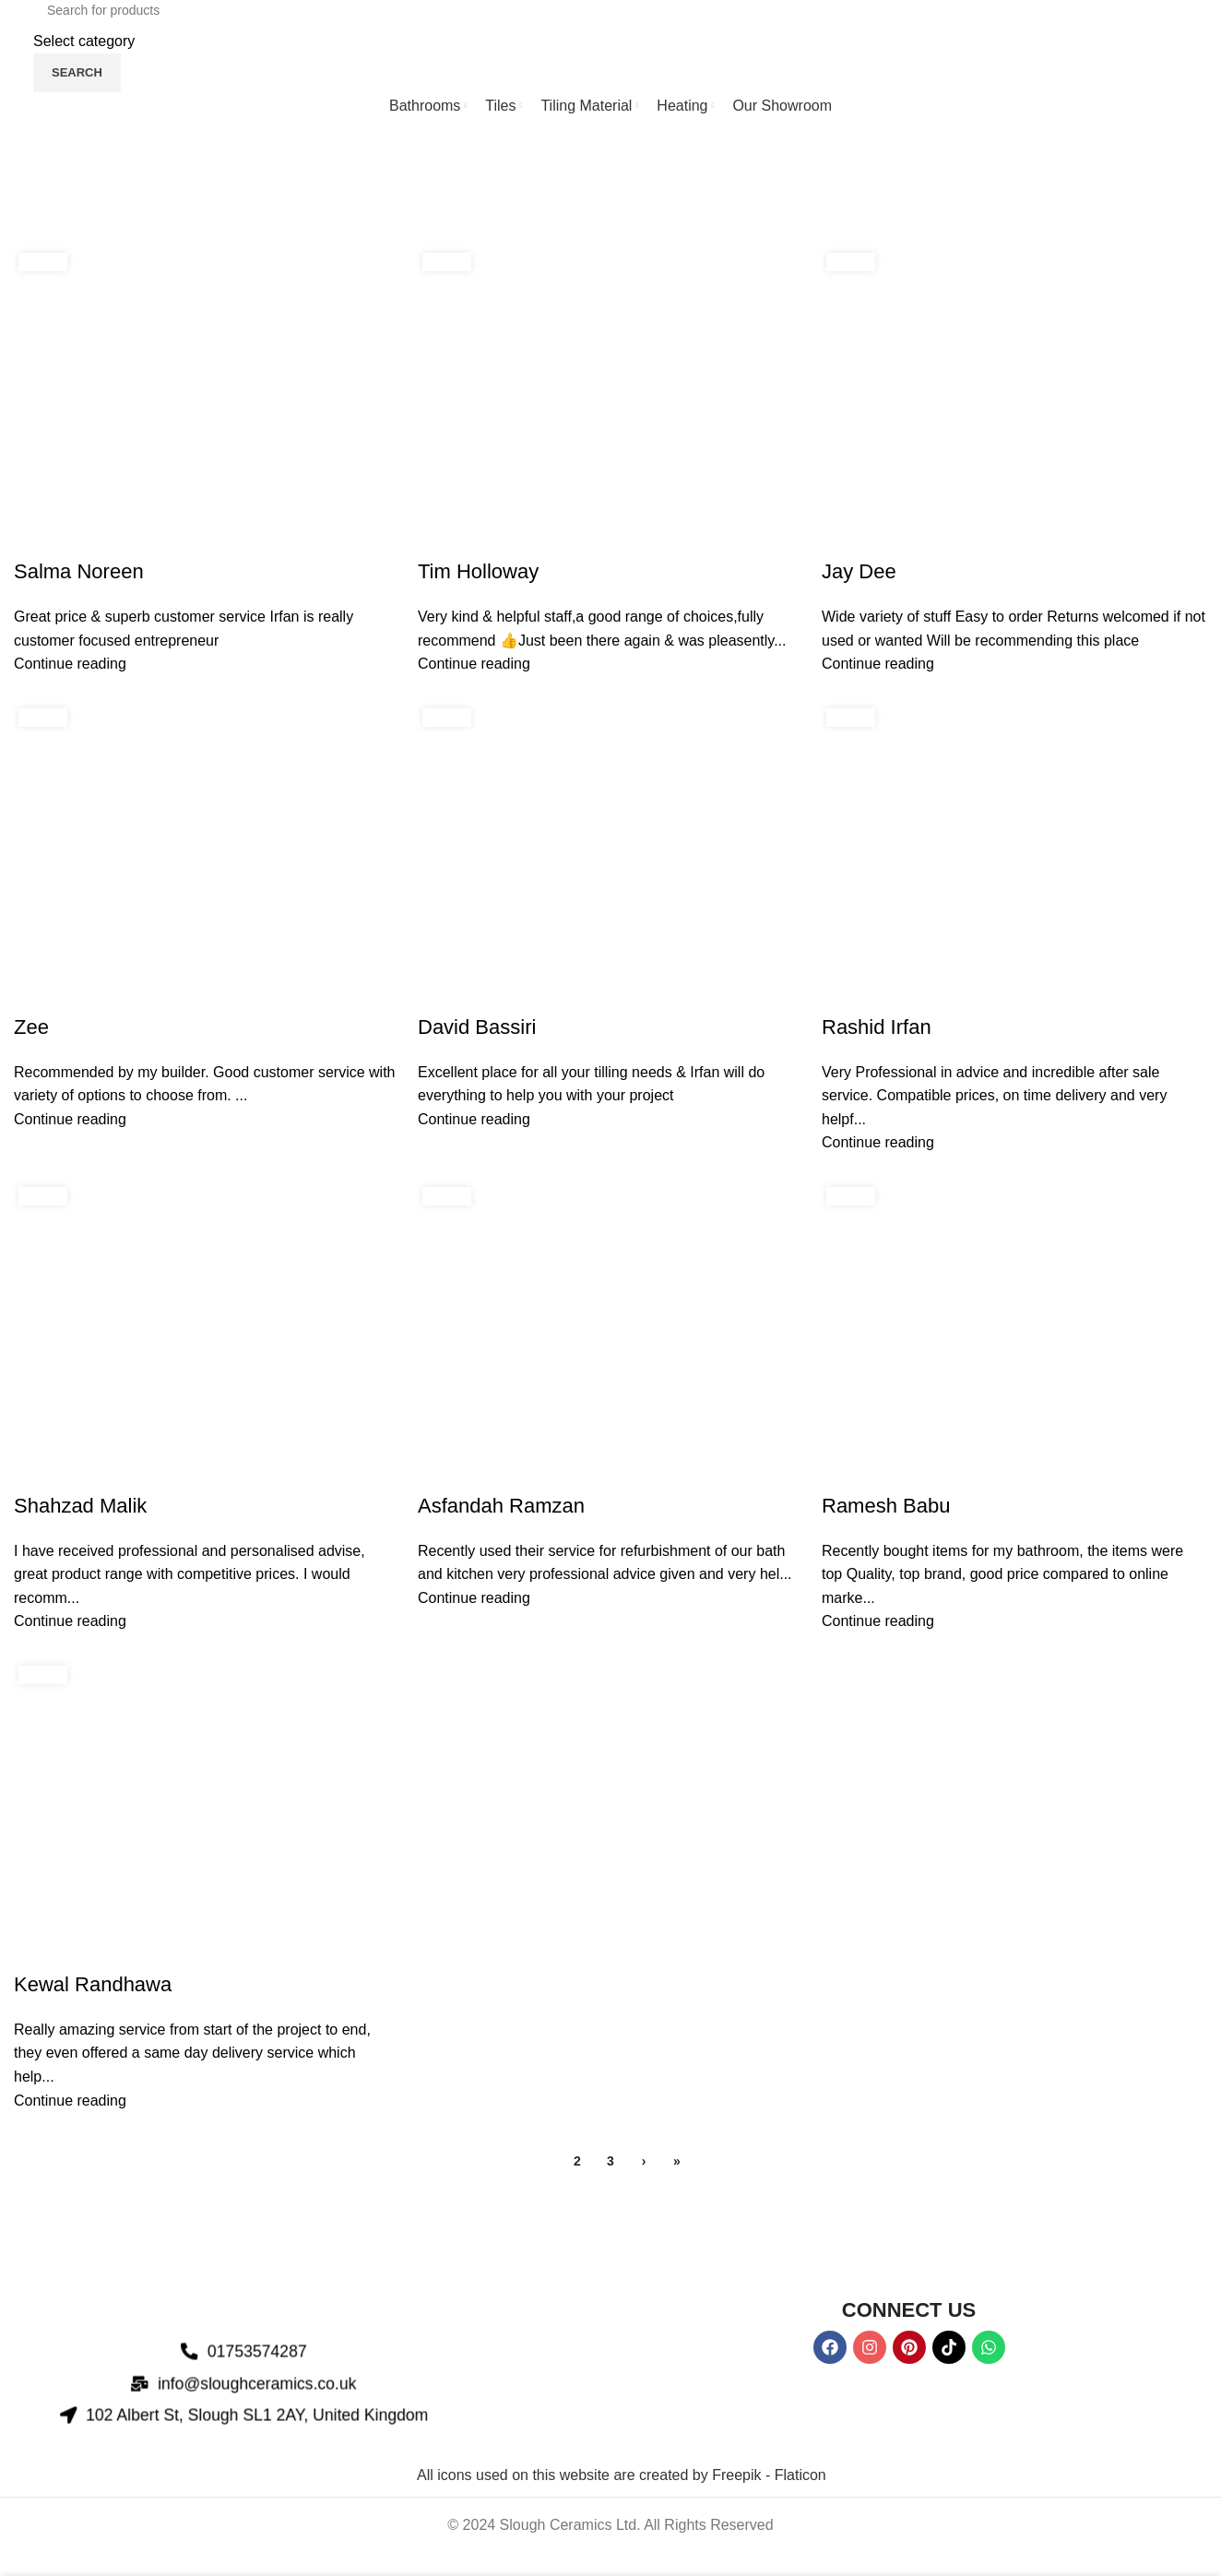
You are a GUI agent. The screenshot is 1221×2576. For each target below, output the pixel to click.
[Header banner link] (610, 1288)
